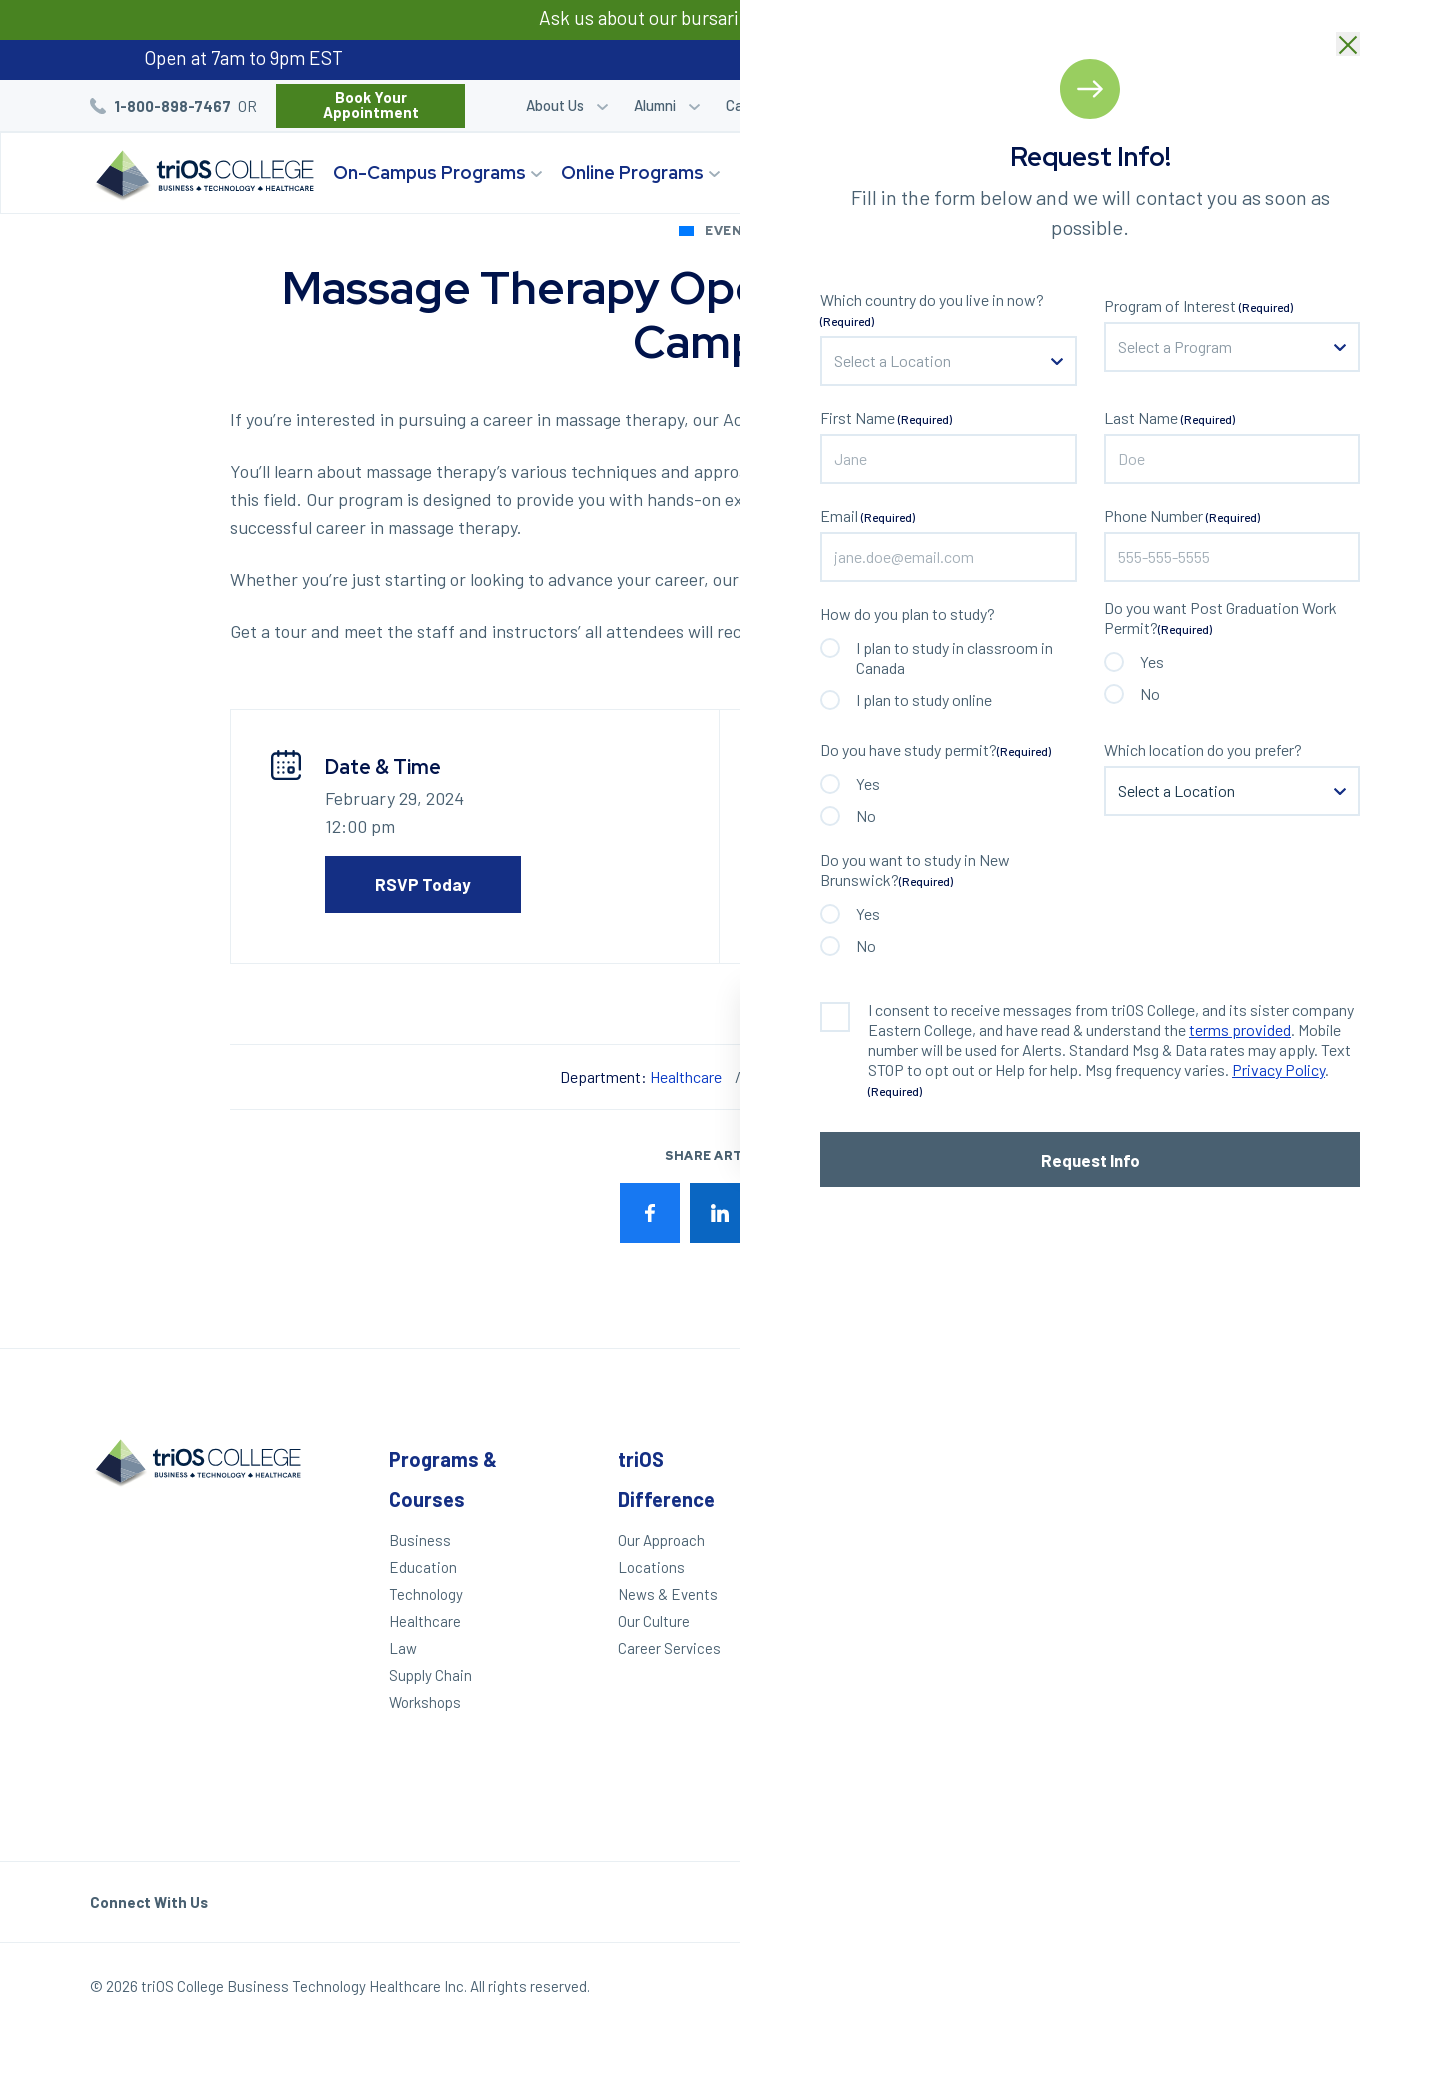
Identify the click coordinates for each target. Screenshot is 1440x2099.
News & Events (668, 1594)
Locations (965, 172)
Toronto (1283, 1704)
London (1282, 1527)
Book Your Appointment (371, 104)
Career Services (776, 105)
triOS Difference (813, 172)
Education (423, 1567)
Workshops (425, 1702)
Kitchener (1290, 1554)
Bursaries (1305, 105)
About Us (555, 105)
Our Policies (1312, 1991)
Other (1058, 1459)
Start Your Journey (1223, 172)
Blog (1232, 105)
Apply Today (854, 1540)
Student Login (923, 105)
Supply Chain (430, 1675)
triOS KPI (1062, 1773)
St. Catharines (1294, 1588)
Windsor (852, 1076)
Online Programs (632, 172)
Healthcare (686, 1076)
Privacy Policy (1206, 1991)
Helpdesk (1063, 1704)
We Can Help (856, 1567)
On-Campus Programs (429, 172)
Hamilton (1288, 1623)
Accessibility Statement (1075, 1738)
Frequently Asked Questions (1089, 1669)
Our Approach (661, 1540)
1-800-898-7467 (172, 106)
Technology (426, 1594)
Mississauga (1299, 1650)
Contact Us (1069, 1635)
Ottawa (1282, 1731)
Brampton (1291, 1677)
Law (403, 1648)
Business (420, 1540)
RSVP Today (423, 884)
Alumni (655, 105)
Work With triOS (1084, 1608)
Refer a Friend (1144, 105)
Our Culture (654, 1621)
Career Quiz (1034, 105)
